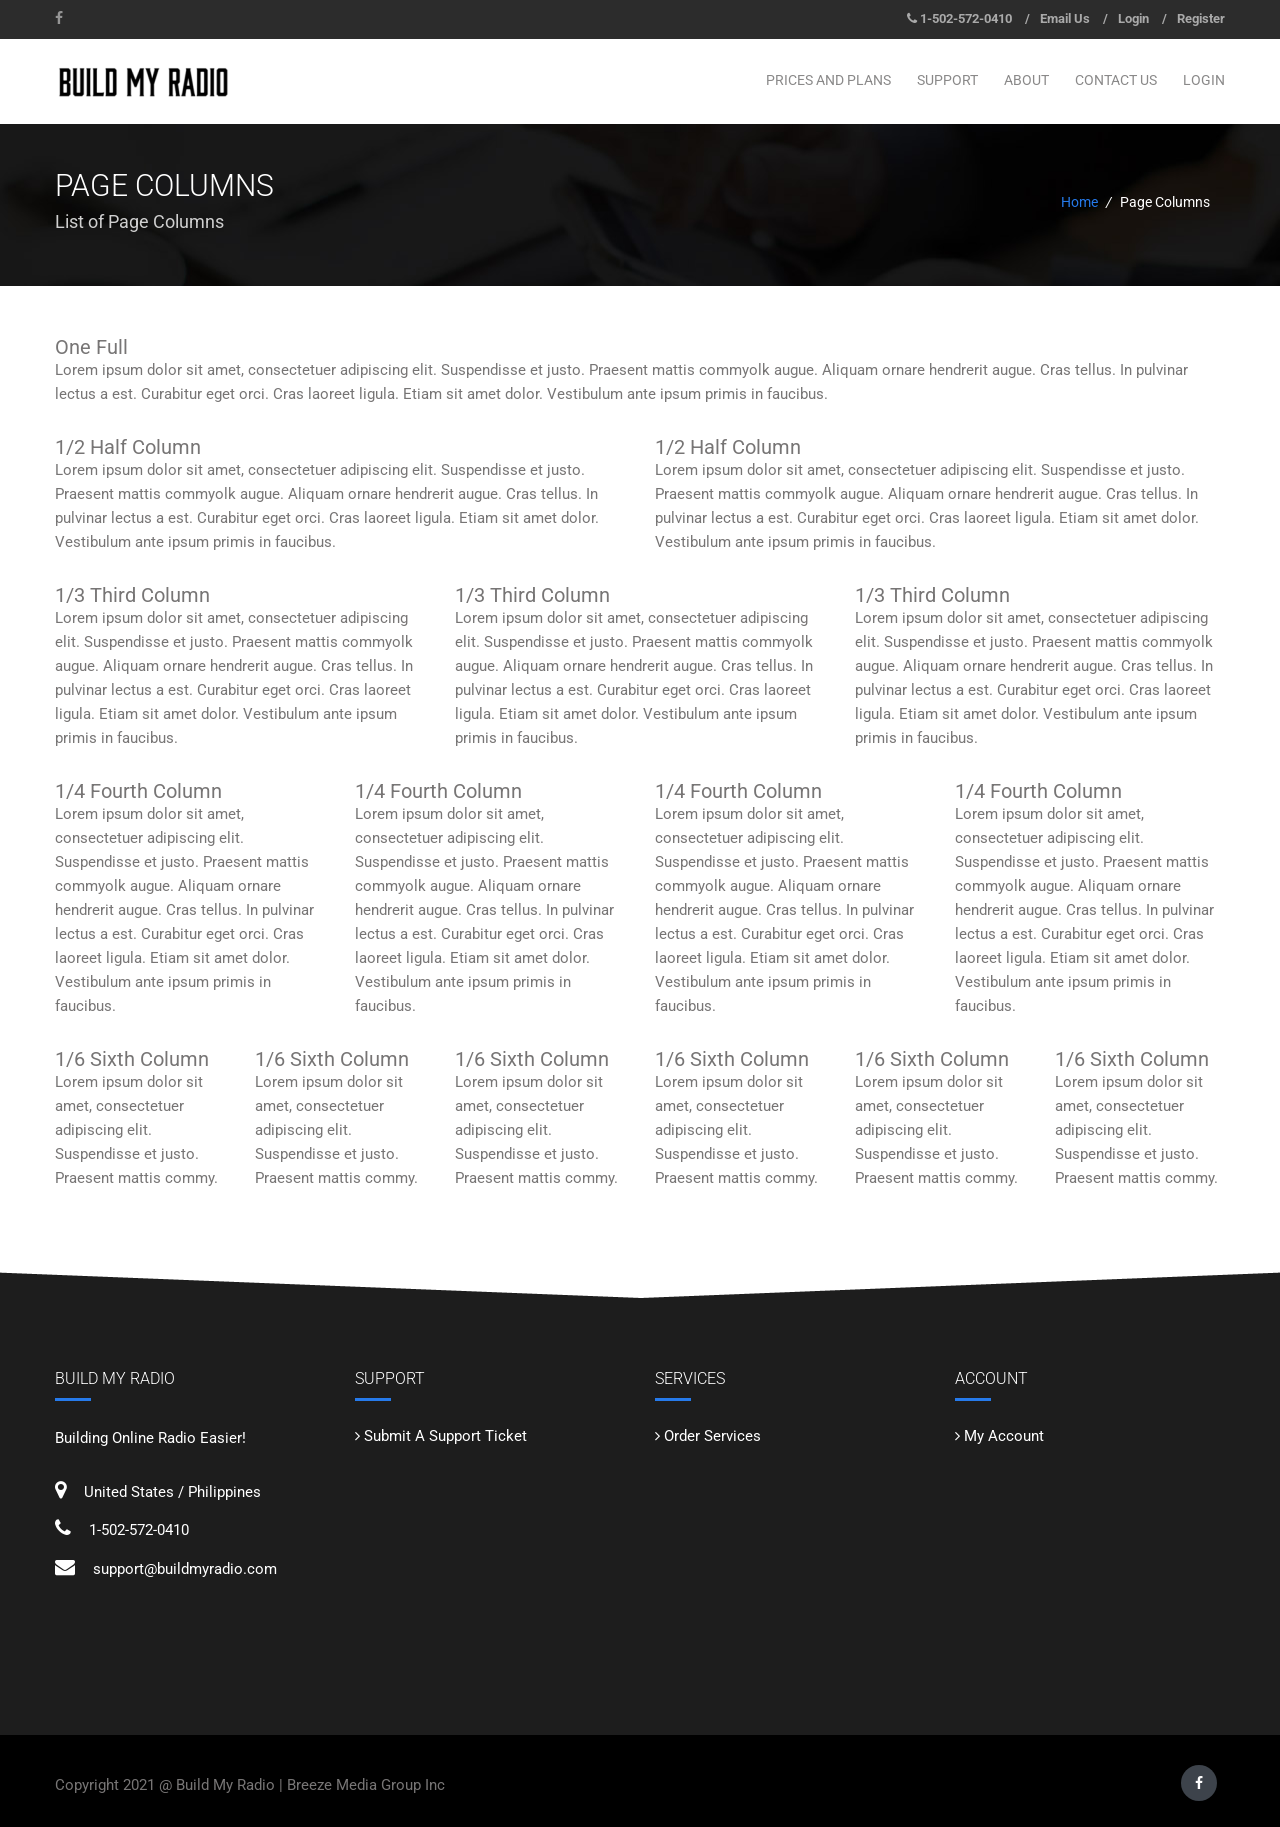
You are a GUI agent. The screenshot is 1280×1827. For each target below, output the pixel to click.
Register (1201, 18)
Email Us (1065, 18)
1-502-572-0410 (966, 18)
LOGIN (1204, 80)
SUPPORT (947, 80)
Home (1079, 202)
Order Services (712, 1436)
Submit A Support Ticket (445, 1436)
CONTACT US (1116, 80)
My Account (1004, 1436)
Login (1133, 18)
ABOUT (1026, 80)
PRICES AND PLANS (828, 80)
